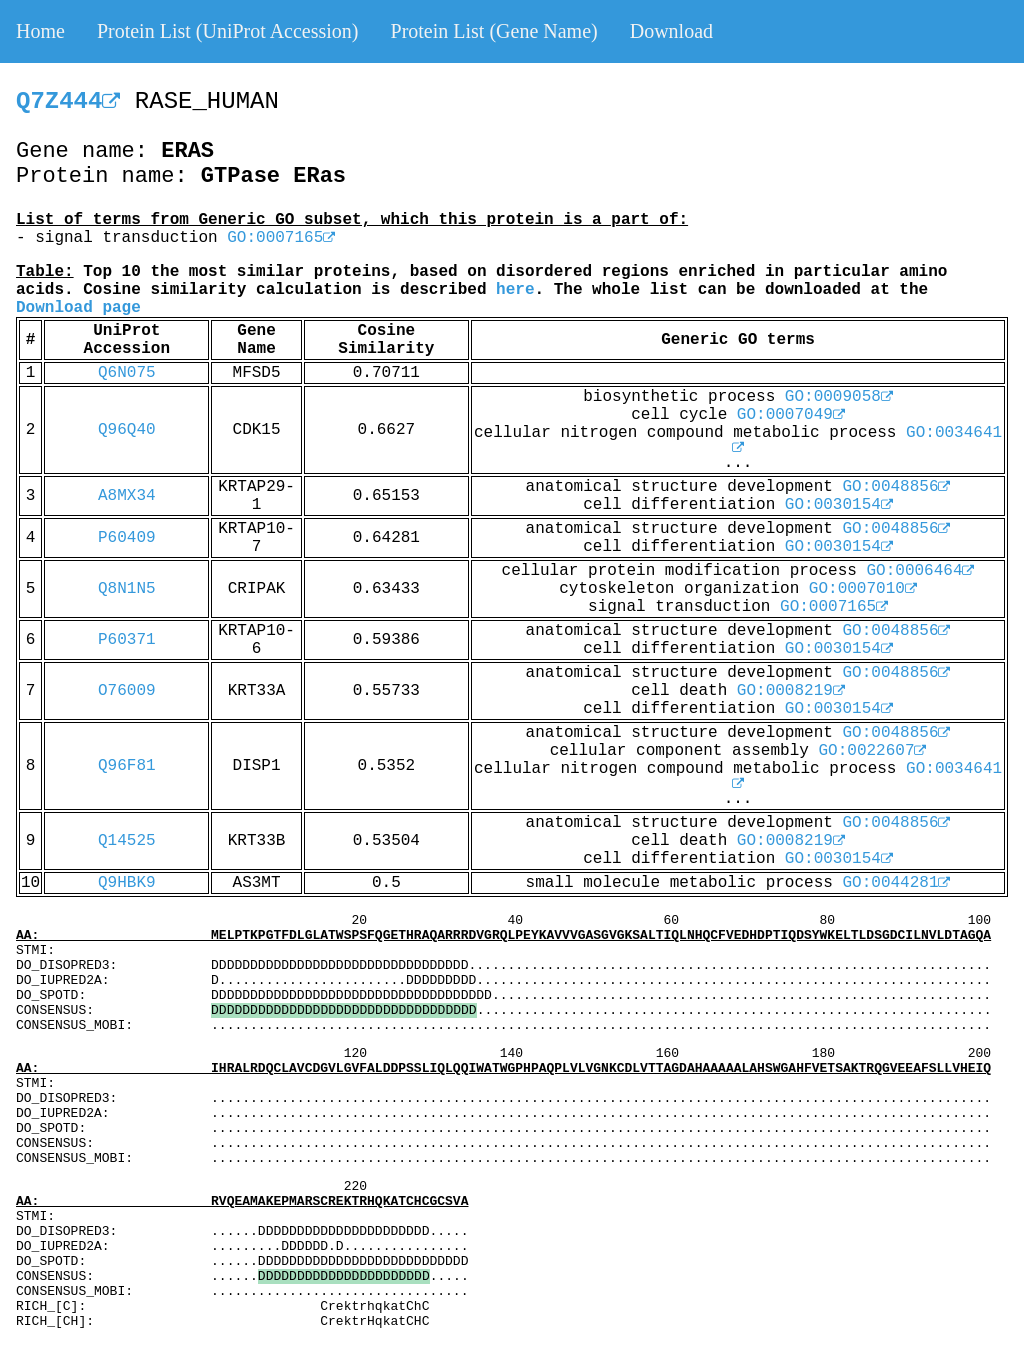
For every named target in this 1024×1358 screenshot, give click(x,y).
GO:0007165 (281, 238)
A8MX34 (127, 496)
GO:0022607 (872, 751)
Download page (78, 308)
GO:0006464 (920, 571)
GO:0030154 (839, 505)
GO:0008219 (791, 691)
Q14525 (127, 841)
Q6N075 (127, 373)
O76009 (127, 691)
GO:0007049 (791, 415)
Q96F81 (127, 766)
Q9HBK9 (127, 883)
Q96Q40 (127, 430)
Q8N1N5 (127, 589)
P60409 (127, 538)
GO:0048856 (896, 487)
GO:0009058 (839, 397)
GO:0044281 (896, 883)
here (515, 290)
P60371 (127, 640)
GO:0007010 (863, 589)
